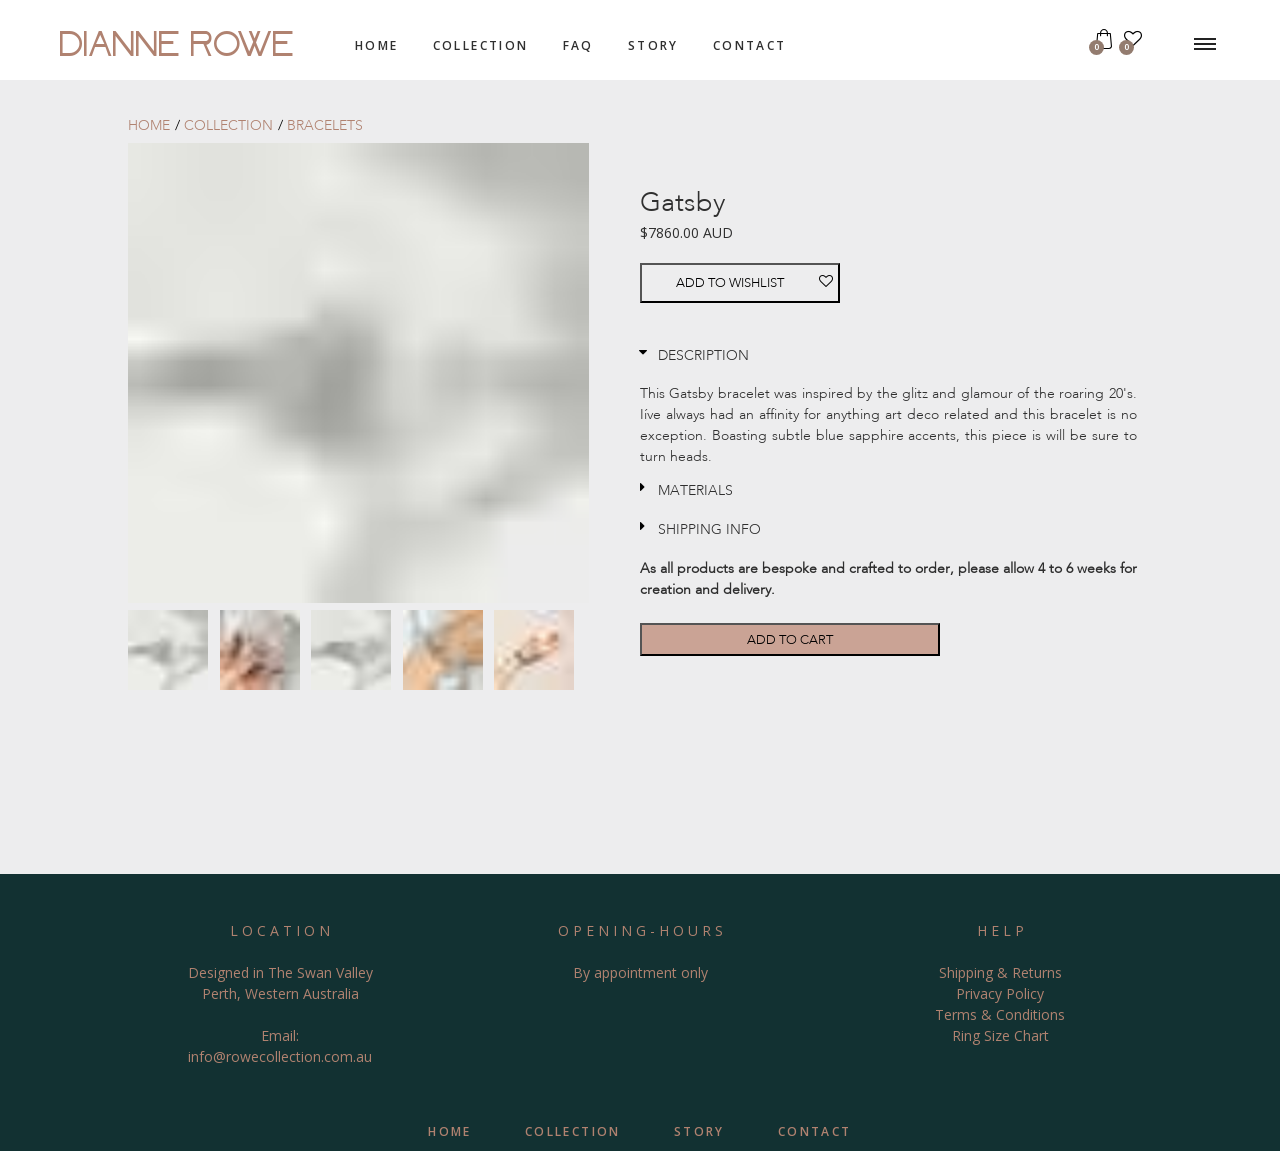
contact (750, 45)
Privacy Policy (1000, 993)
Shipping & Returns (1000, 972)
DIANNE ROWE (177, 39)
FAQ (578, 45)
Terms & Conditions (1000, 1014)
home (377, 45)
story (653, 45)
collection (481, 45)
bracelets (325, 125)
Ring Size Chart (1000, 1035)
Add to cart (790, 639)
